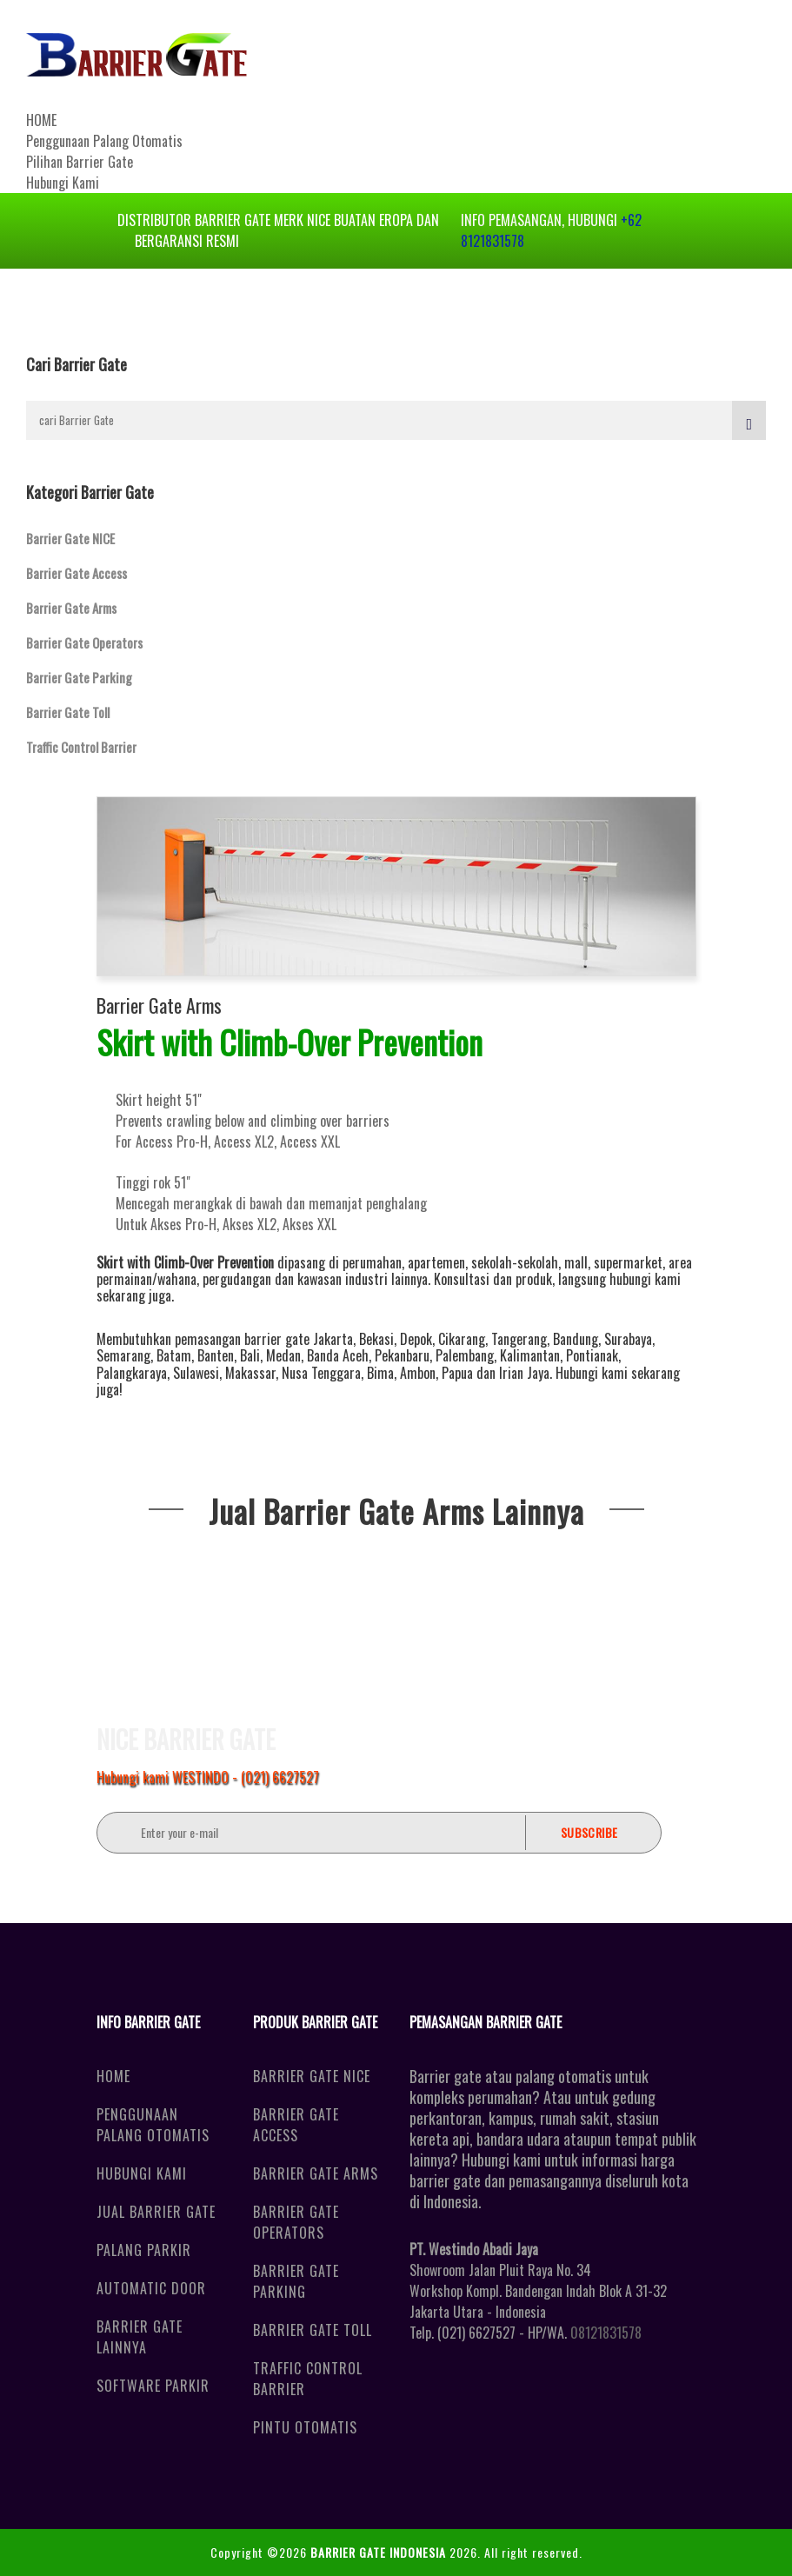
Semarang (123, 1355)
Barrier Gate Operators (84, 642)
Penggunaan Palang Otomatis (104, 140)
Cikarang (461, 1338)
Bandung (575, 1338)
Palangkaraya (132, 1372)
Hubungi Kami (62, 182)
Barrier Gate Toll (68, 712)
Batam (173, 1355)
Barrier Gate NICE (70, 538)
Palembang (465, 1355)
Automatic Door (151, 2288)
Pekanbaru (402, 1355)
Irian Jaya (524, 1372)
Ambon (418, 1372)
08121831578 (606, 2332)
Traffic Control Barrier (81, 746)
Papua (457, 1372)
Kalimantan (530, 1355)
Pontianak (592, 1355)
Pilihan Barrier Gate (79, 161)
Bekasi (376, 1338)
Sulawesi (196, 1372)
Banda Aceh (338, 1355)
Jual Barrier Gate (156, 2211)
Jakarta (333, 1338)
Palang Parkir (144, 2250)
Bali (250, 1355)
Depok (416, 1338)
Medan (283, 1355)
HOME (41, 120)
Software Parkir (153, 2385)
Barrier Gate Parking (79, 677)
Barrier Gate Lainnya (140, 2337)
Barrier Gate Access (76, 572)
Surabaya (628, 1338)
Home (113, 2076)
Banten (215, 1355)
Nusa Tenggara (321, 1372)
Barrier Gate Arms (71, 607)
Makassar (250, 1372)
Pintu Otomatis (305, 2427)
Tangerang (519, 1338)
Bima (380, 1372)
